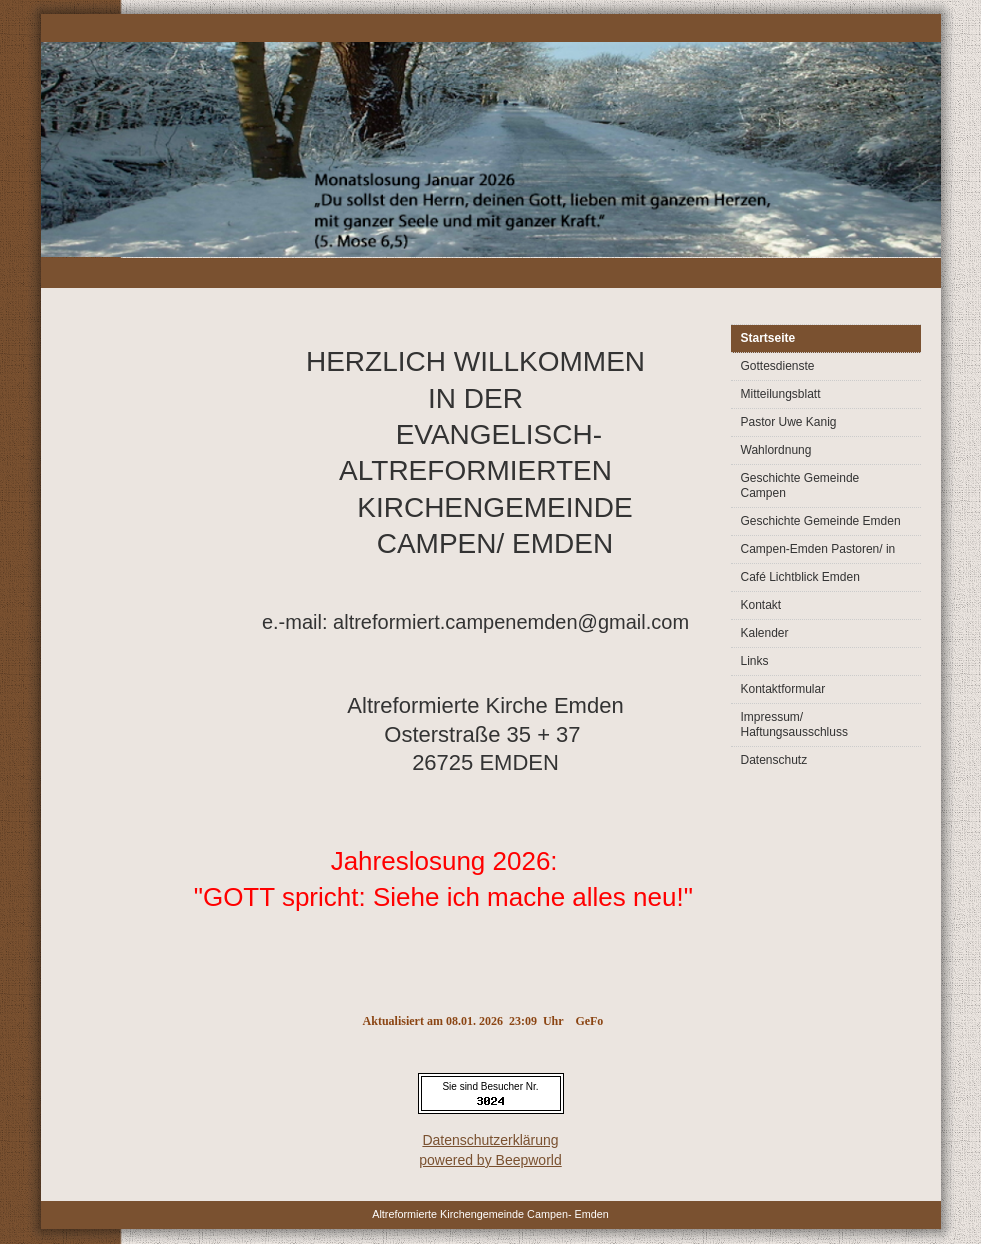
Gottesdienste (778, 366)
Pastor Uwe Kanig (789, 422)
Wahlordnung (776, 450)
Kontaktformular (783, 689)
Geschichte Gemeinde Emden (821, 521)
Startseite (768, 338)
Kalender (765, 633)
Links (755, 661)
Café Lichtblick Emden (800, 577)
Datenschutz (774, 760)
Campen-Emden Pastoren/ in (818, 549)
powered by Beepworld (490, 1160)
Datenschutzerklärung (490, 1140)
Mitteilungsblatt (781, 394)
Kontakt (761, 605)
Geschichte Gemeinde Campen (800, 485)
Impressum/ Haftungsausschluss (794, 724)
